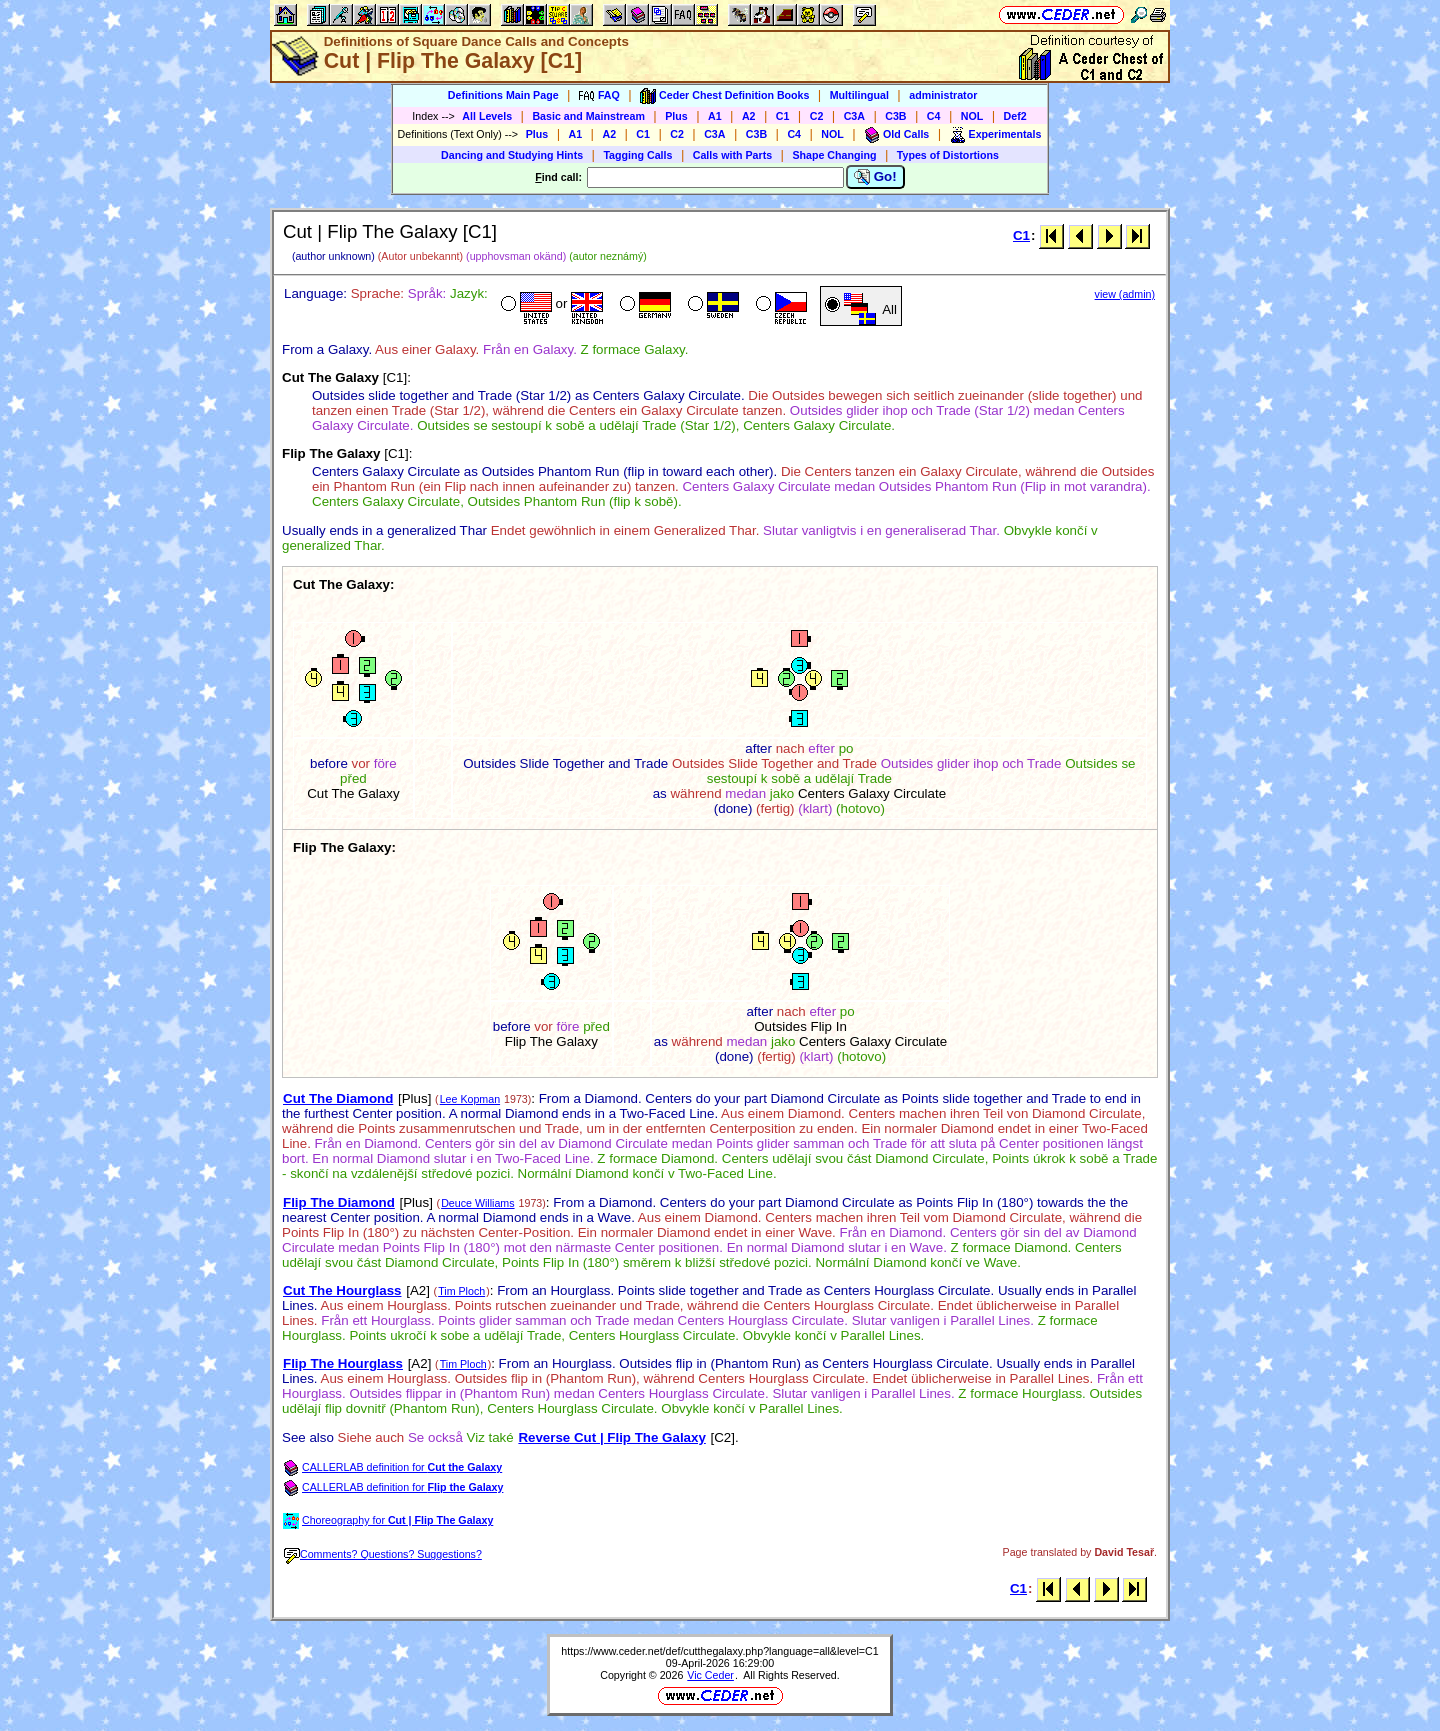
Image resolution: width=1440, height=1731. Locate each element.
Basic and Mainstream (588, 116)
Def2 (1015, 116)
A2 (749, 116)
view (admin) (1125, 294)
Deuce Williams (477, 1203)
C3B (895, 116)
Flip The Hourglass (343, 1363)
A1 (715, 116)
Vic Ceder (710, 1675)
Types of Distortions (948, 155)
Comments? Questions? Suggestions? (383, 1554)
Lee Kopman (470, 1099)
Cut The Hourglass (342, 1290)
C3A (854, 116)
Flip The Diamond (339, 1202)
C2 (817, 116)
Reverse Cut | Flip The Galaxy (611, 1437)
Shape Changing (834, 155)
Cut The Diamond (338, 1098)
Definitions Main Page (503, 95)
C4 (934, 116)
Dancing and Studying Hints (512, 155)
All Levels (487, 116)
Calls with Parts (732, 155)
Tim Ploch (461, 1291)
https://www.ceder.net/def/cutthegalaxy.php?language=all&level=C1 (719, 1651)
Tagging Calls (637, 155)
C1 (783, 116)
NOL (972, 116)
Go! (875, 177)
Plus (676, 116)
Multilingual (859, 95)
